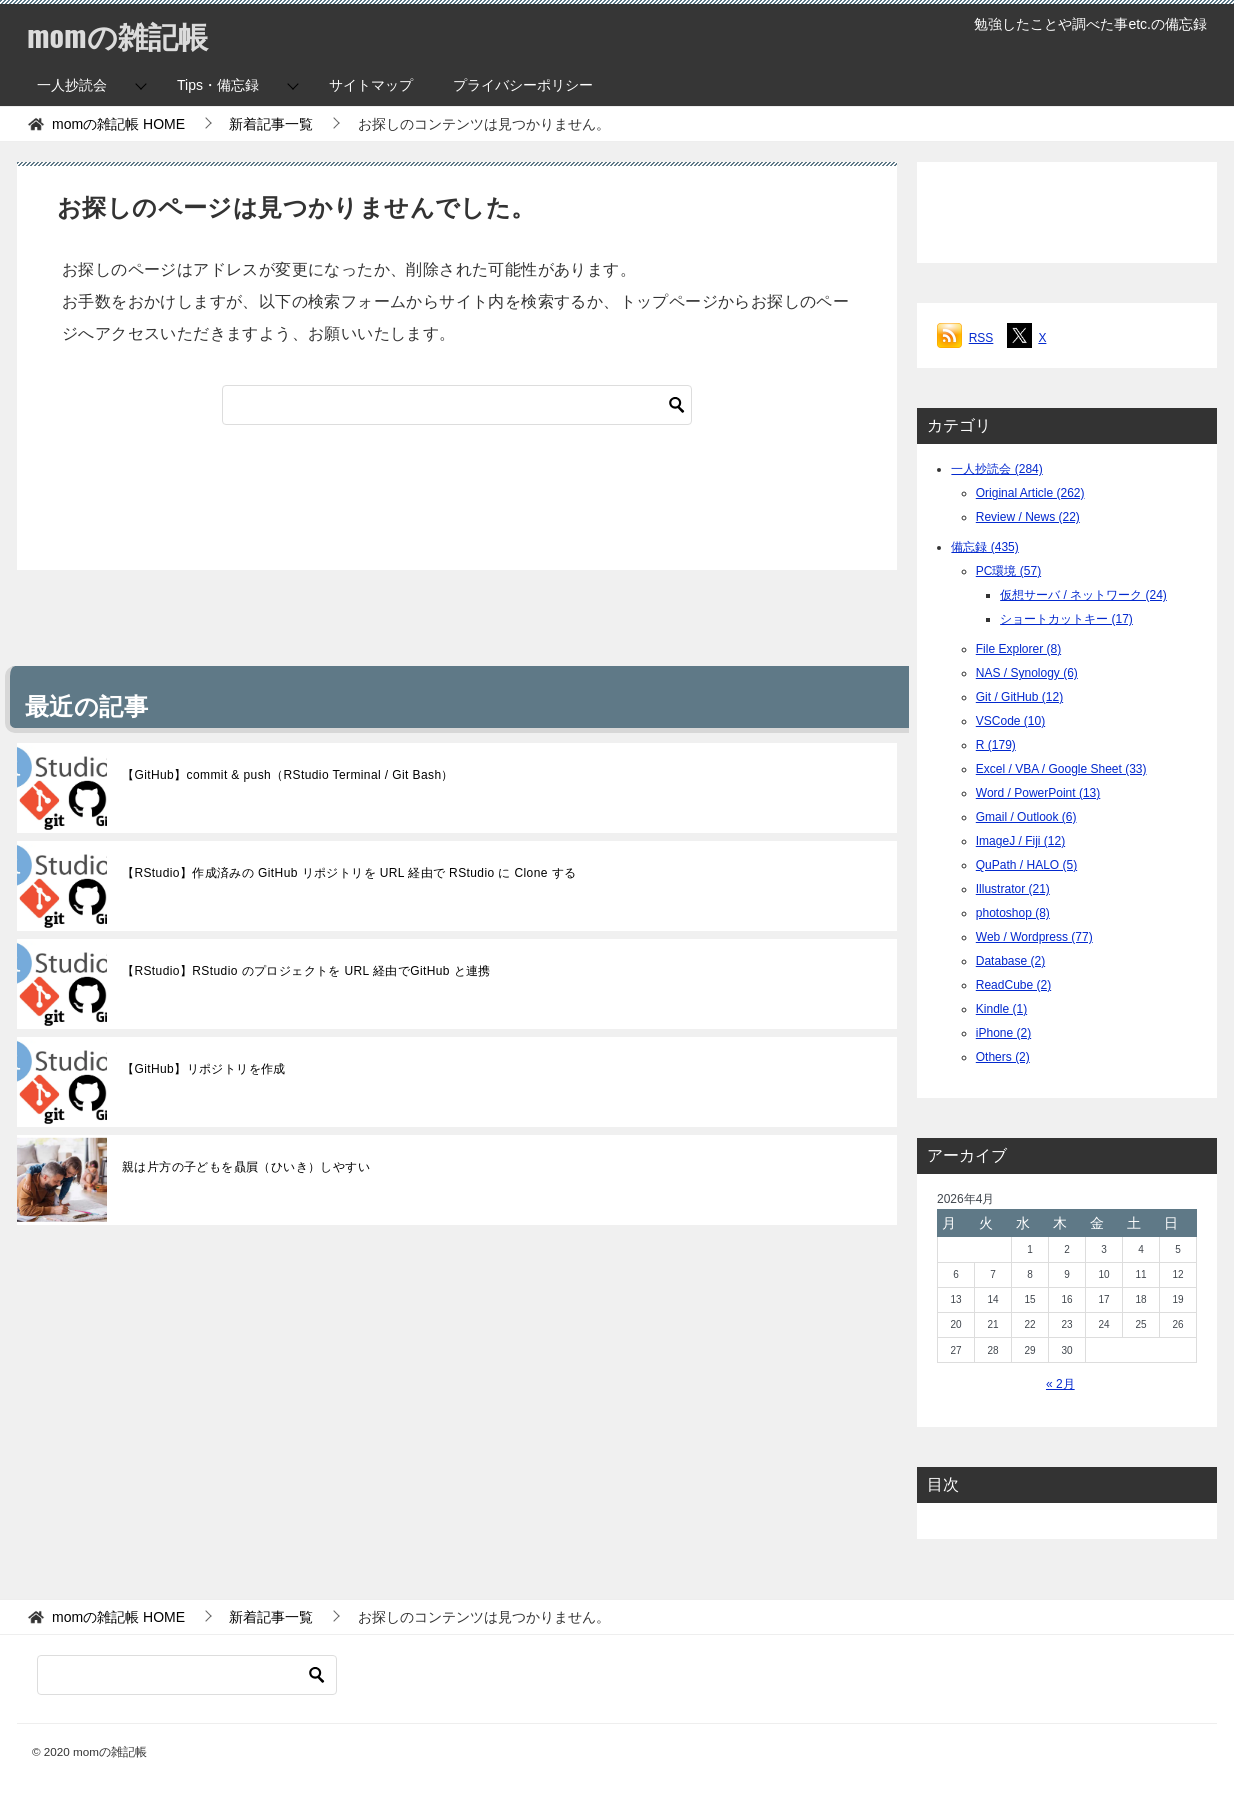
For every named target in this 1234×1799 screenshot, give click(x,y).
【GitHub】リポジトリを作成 (204, 1069)
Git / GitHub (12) (1019, 697)
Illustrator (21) (1013, 889)
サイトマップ (371, 85)
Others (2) (1003, 1057)
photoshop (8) (1013, 913)
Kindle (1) (1001, 1009)
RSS (981, 338)
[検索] (457, 405)
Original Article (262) (1030, 493)
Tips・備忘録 (218, 85)
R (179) (996, 745)
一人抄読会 (72, 85)
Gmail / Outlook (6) (1026, 817)
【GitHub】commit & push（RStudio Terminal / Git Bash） (288, 775)
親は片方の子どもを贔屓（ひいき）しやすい (246, 1167)
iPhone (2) (1003, 1033)
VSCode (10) (1010, 721)
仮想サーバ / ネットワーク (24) (1083, 595)
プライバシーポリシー (523, 85)
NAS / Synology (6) (1027, 673)
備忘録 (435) (984, 547)
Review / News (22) (1028, 517)
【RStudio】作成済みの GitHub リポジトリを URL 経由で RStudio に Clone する (349, 873)
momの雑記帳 (117, 34)
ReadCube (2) (1013, 985)
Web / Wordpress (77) (1034, 937)
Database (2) (1010, 961)
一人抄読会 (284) (996, 469)
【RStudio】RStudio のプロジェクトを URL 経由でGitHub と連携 (306, 971)
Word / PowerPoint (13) (1038, 793)
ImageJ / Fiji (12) (1020, 841)
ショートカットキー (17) (1066, 619)
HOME (118, 124)
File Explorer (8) (1018, 649)
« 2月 (1060, 1384)
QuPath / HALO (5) (1026, 865)
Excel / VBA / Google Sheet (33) (1061, 769)
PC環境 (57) (1008, 571)
